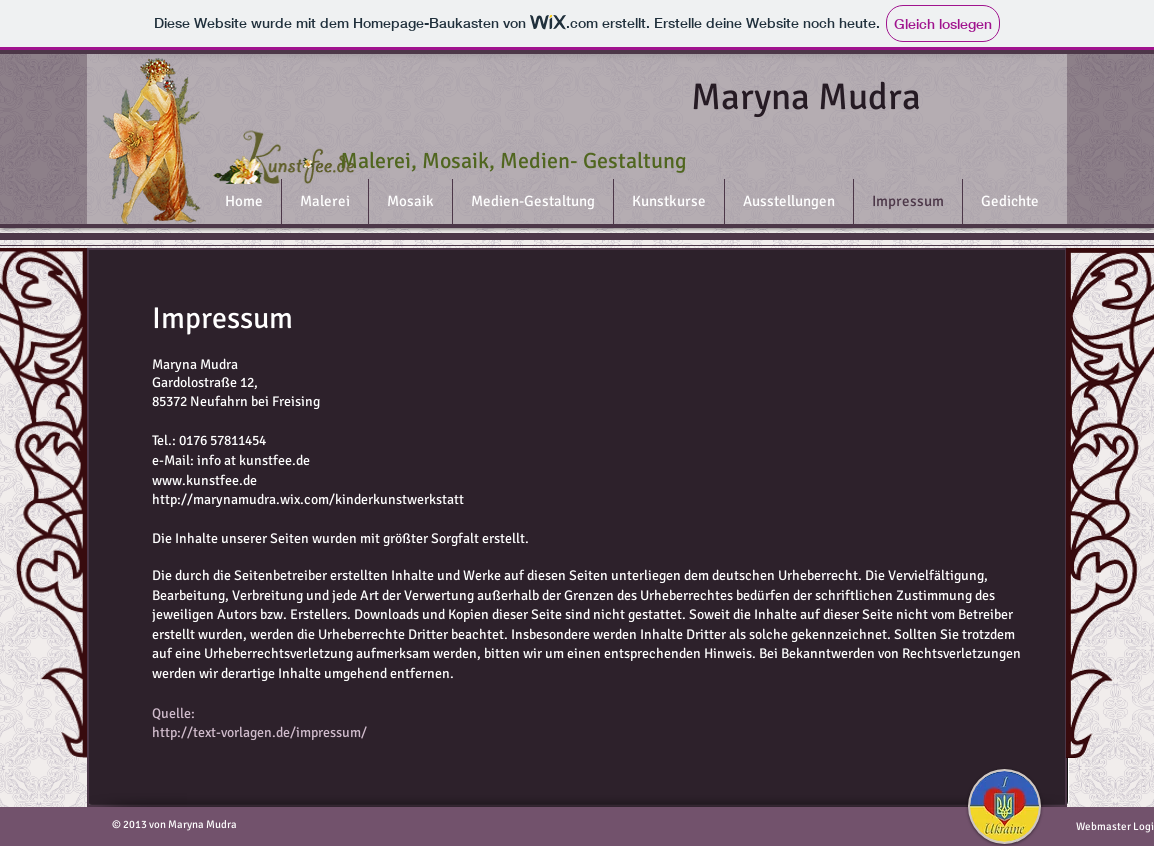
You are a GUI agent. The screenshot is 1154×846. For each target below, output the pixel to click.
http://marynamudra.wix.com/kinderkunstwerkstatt (308, 499)
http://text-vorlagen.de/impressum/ (259, 732)
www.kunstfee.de (204, 480)
